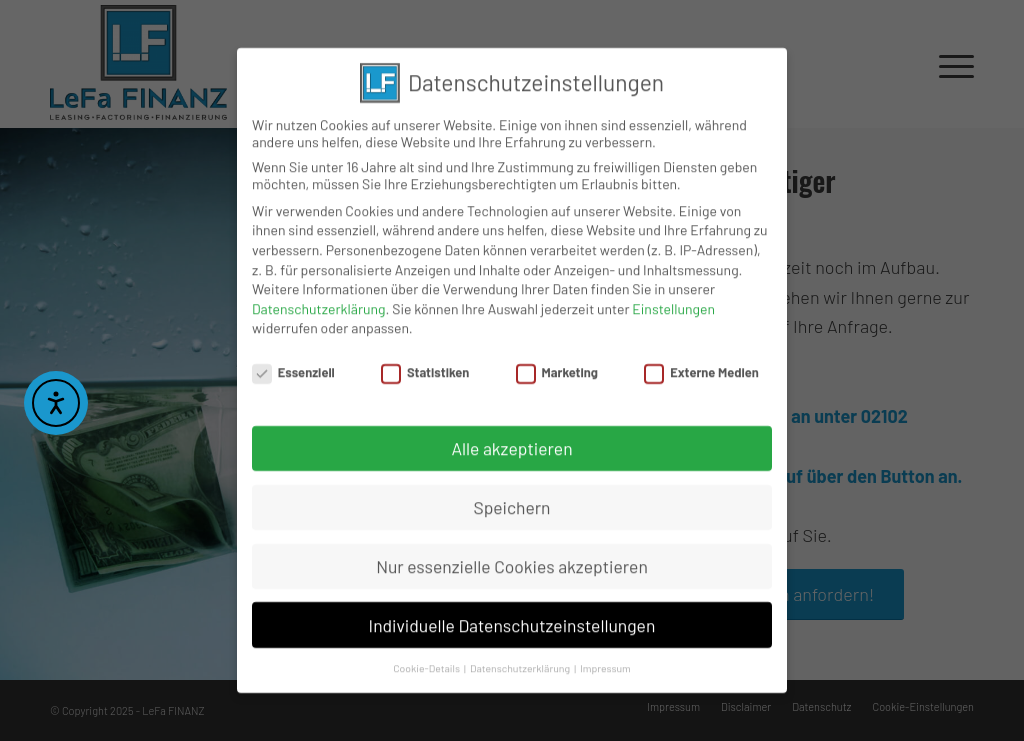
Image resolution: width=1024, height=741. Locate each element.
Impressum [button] (605, 665)
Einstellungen (673, 305)
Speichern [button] (511, 504)
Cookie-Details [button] (427, 665)
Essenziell (293, 370)
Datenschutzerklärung (319, 305)
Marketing (557, 370)
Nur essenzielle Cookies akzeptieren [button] (512, 563)
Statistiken (425, 370)
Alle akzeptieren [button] (511, 445)
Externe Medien (701, 370)
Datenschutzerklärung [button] (521, 665)
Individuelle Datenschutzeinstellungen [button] (512, 622)
